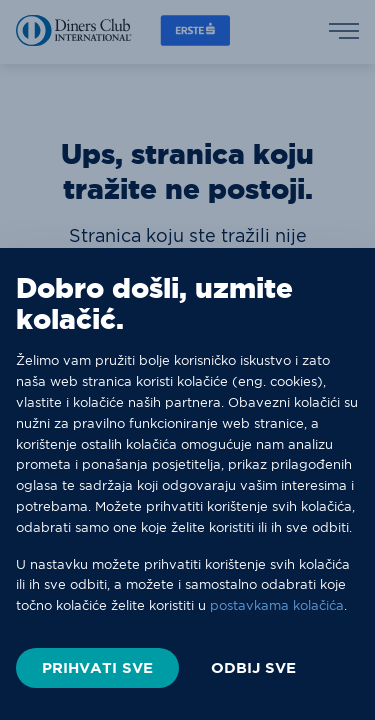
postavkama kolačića (277, 605)
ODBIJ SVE (253, 668)
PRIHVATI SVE (97, 667)
